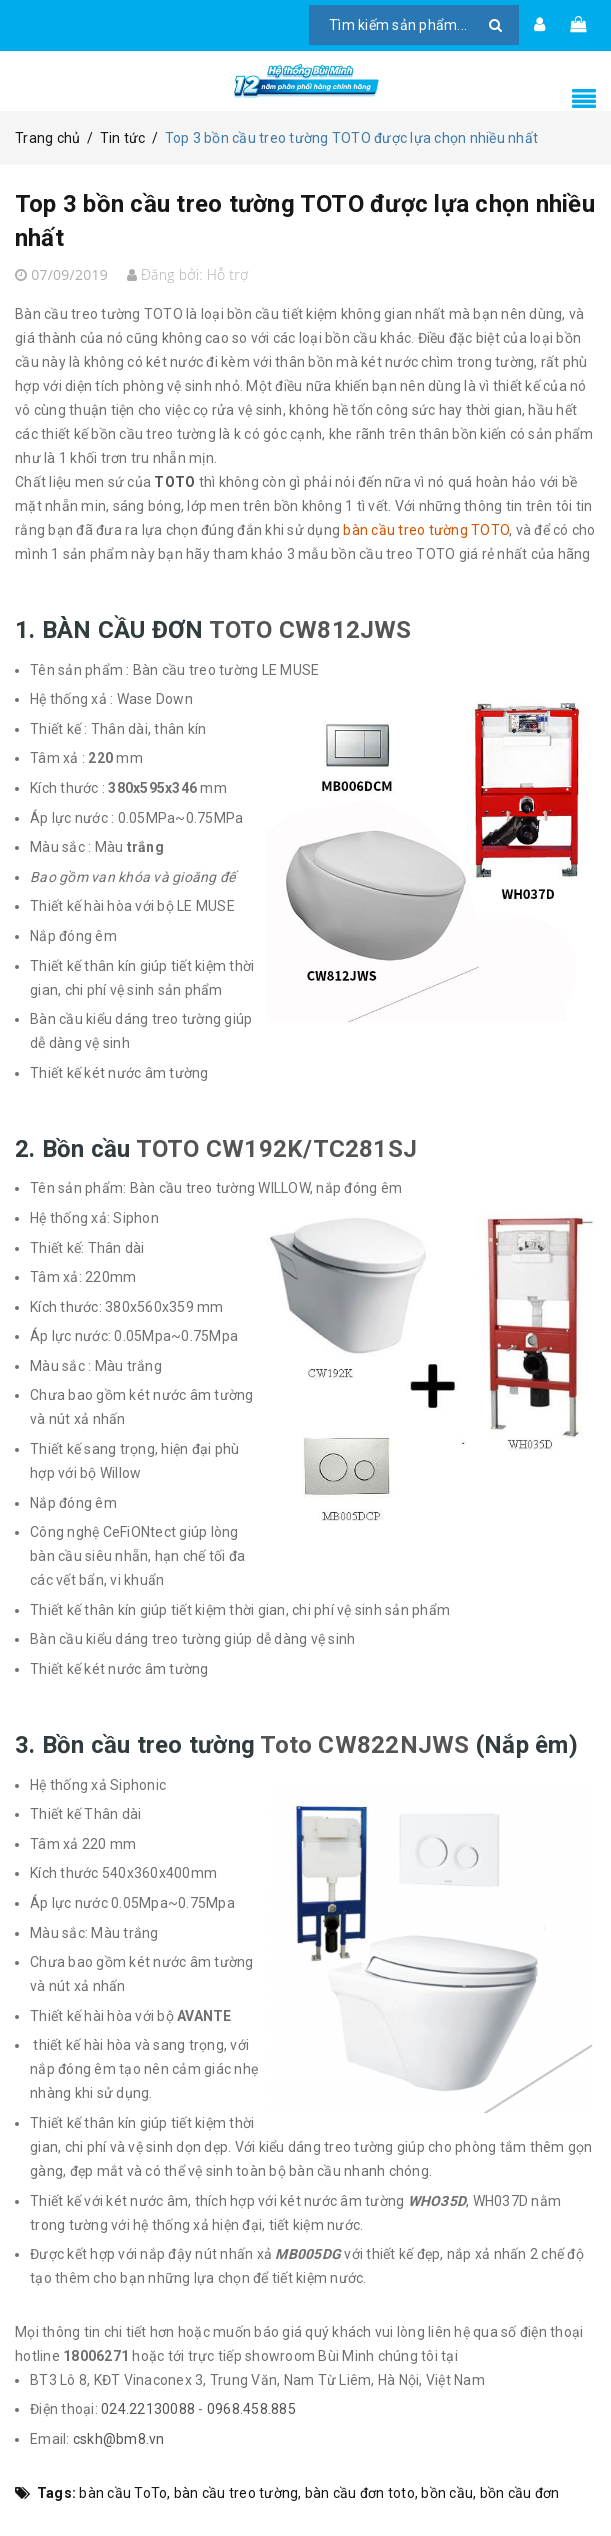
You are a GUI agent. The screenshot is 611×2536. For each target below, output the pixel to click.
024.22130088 (148, 2409)
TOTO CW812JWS (310, 630)
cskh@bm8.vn (119, 2439)
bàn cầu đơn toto (360, 2493)
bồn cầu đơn (520, 2493)
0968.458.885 (251, 2409)
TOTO (174, 482)
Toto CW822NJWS (364, 1745)
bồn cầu (447, 2493)
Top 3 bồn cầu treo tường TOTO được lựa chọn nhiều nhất (295, 218)
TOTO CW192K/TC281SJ (277, 1149)
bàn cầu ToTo (123, 2493)
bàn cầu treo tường (236, 2493)
